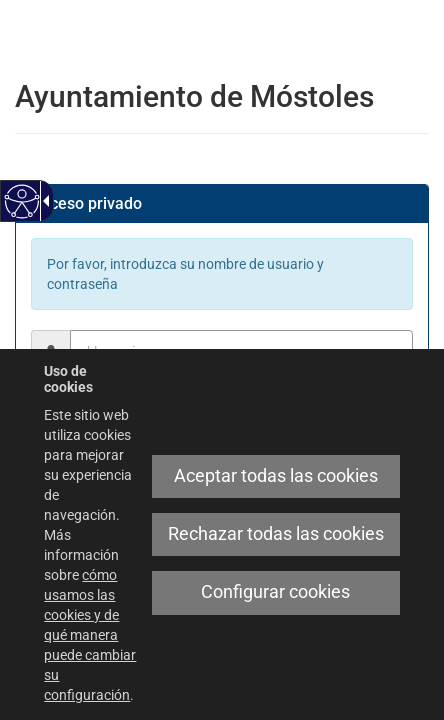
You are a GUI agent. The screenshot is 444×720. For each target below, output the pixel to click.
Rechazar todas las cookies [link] (276, 534)
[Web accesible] (22, 201)
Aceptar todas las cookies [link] (276, 476)
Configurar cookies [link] (275, 592)
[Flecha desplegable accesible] (43, 201)
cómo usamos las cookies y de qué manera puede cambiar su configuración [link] (90, 635)
